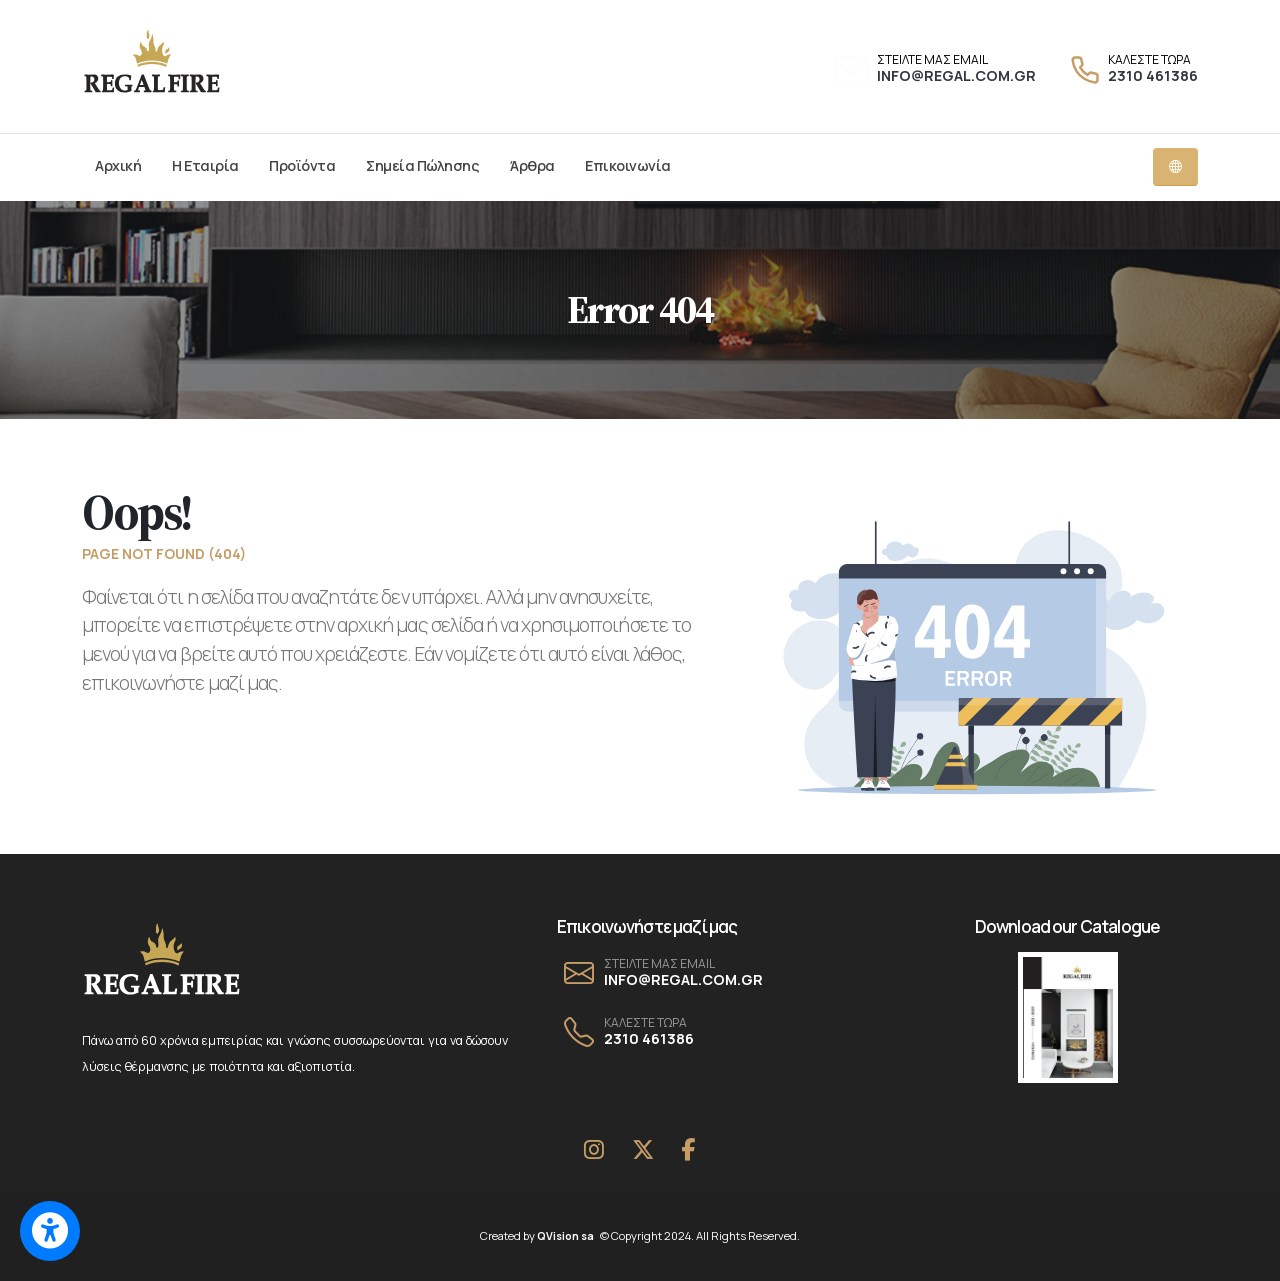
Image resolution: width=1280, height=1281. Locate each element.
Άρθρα (532, 165)
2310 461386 (1153, 75)
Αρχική (118, 165)
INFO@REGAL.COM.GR (956, 75)
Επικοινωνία (628, 165)
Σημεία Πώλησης (422, 165)
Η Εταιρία (205, 165)
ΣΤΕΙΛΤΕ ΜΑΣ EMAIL (932, 60)
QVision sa (569, 1235)
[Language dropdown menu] (1175, 167)
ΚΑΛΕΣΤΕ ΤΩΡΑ (1149, 60)
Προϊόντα (302, 165)
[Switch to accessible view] (50, 1231)
